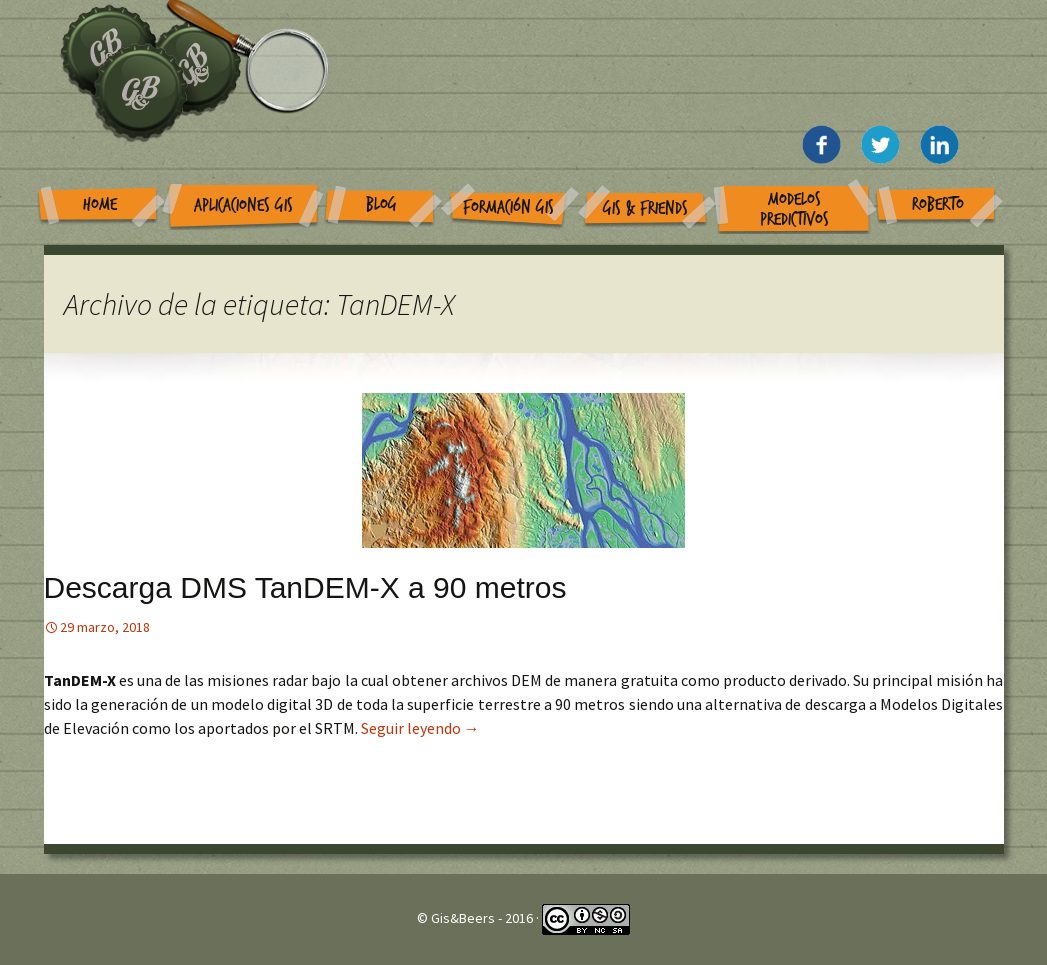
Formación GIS (508, 207)
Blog (381, 204)
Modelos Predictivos (794, 209)
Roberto (938, 204)
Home (100, 204)
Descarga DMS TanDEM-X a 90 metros (305, 587)
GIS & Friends (645, 208)
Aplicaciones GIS (243, 205)
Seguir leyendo (420, 728)
